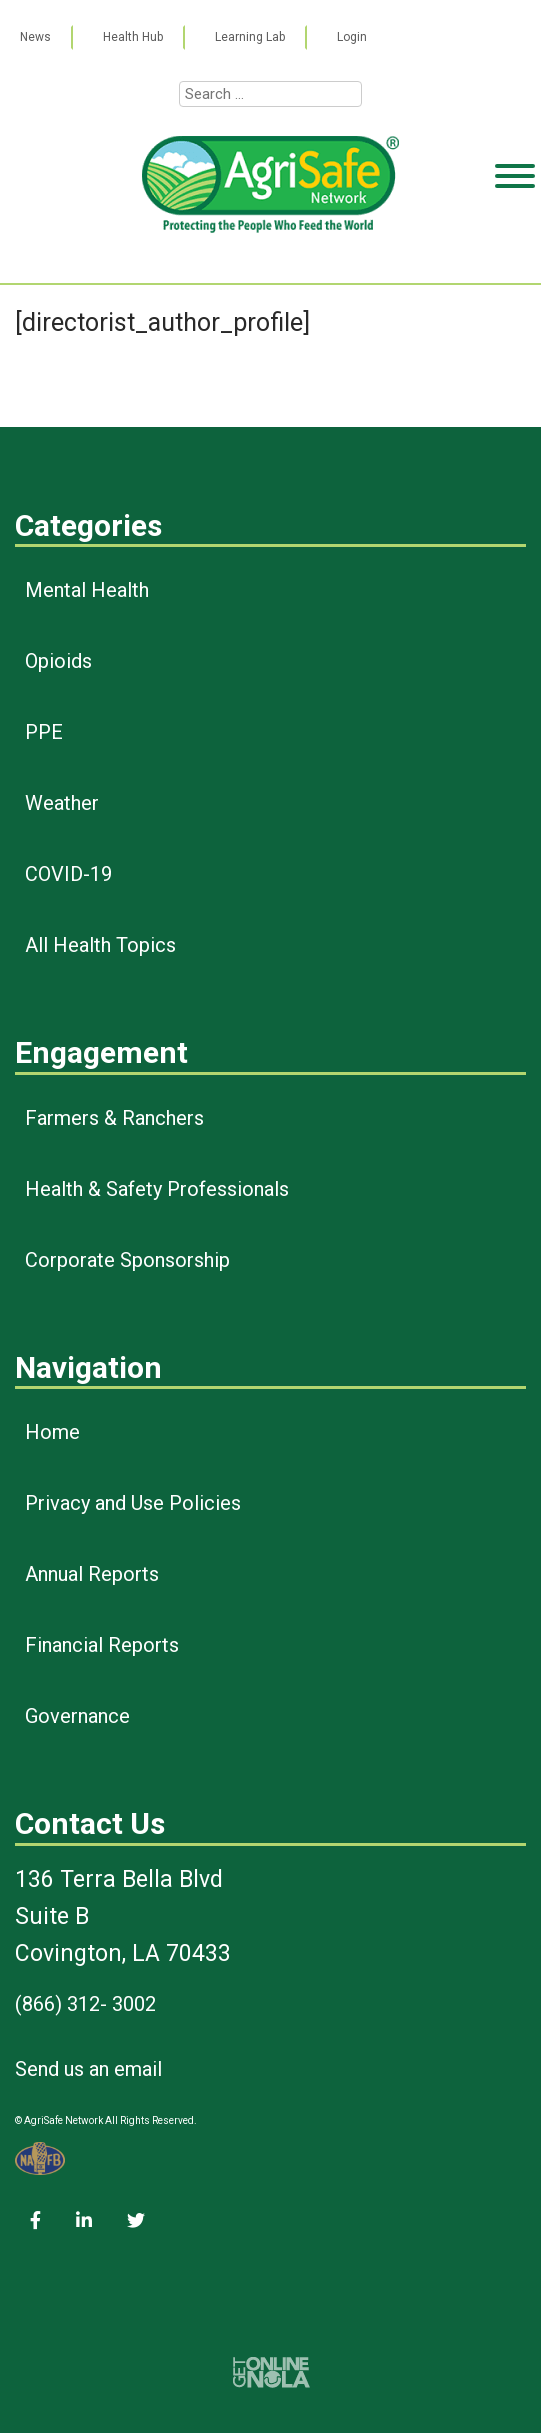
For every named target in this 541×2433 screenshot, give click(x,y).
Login (352, 37)
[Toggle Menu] (515, 253)
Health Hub (133, 37)
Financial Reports (102, 1645)
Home (52, 1432)
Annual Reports (92, 1574)
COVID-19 (68, 874)
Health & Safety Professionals (157, 1189)
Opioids (58, 661)
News (35, 37)
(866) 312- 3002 (85, 2004)
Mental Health (87, 590)
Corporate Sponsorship (127, 1260)
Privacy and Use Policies (133, 1503)
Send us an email (88, 2069)
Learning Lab (250, 37)
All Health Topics (100, 945)
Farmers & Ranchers (114, 1118)
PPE (44, 732)
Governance (77, 1716)
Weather (62, 803)
